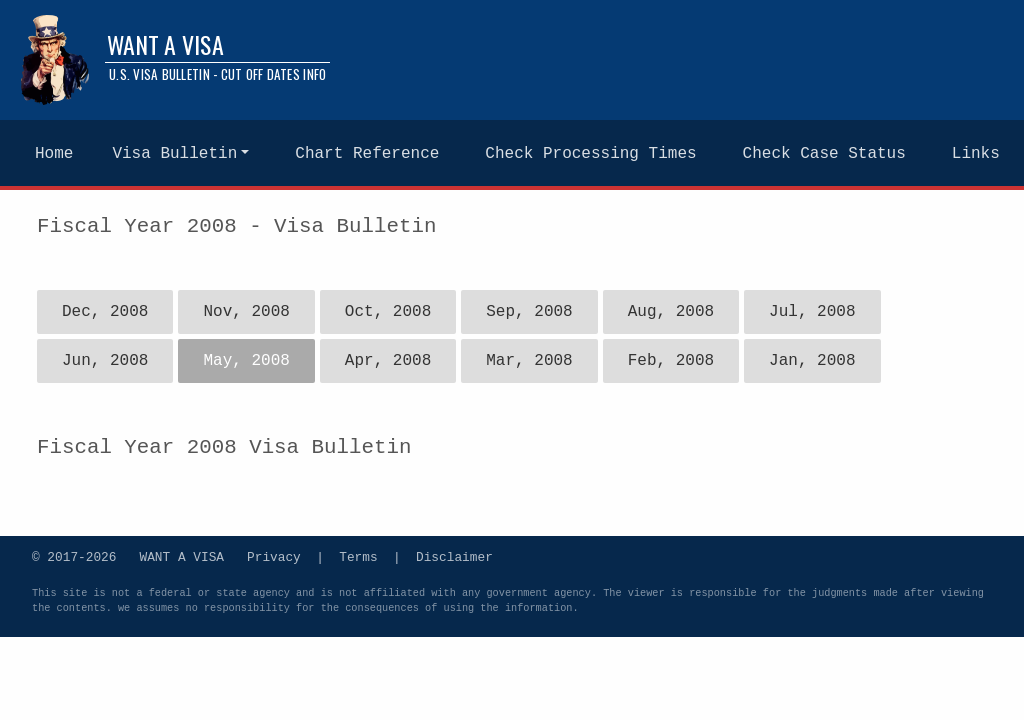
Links (976, 154)
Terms (358, 556)
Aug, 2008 (671, 312)
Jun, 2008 (105, 361)
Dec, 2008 (105, 312)
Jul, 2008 (812, 312)
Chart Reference (367, 154)
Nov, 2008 (246, 312)
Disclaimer (454, 556)
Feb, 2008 (671, 361)
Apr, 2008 (388, 361)
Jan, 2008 (812, 361)
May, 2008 (246, 361)
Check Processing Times (590, 154)
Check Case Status (824, 154)
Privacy (274, 556)
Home (54, 154)
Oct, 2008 (388, 312)
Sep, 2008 (529, 312)
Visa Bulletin (174, 154)
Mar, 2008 (529, 361)
